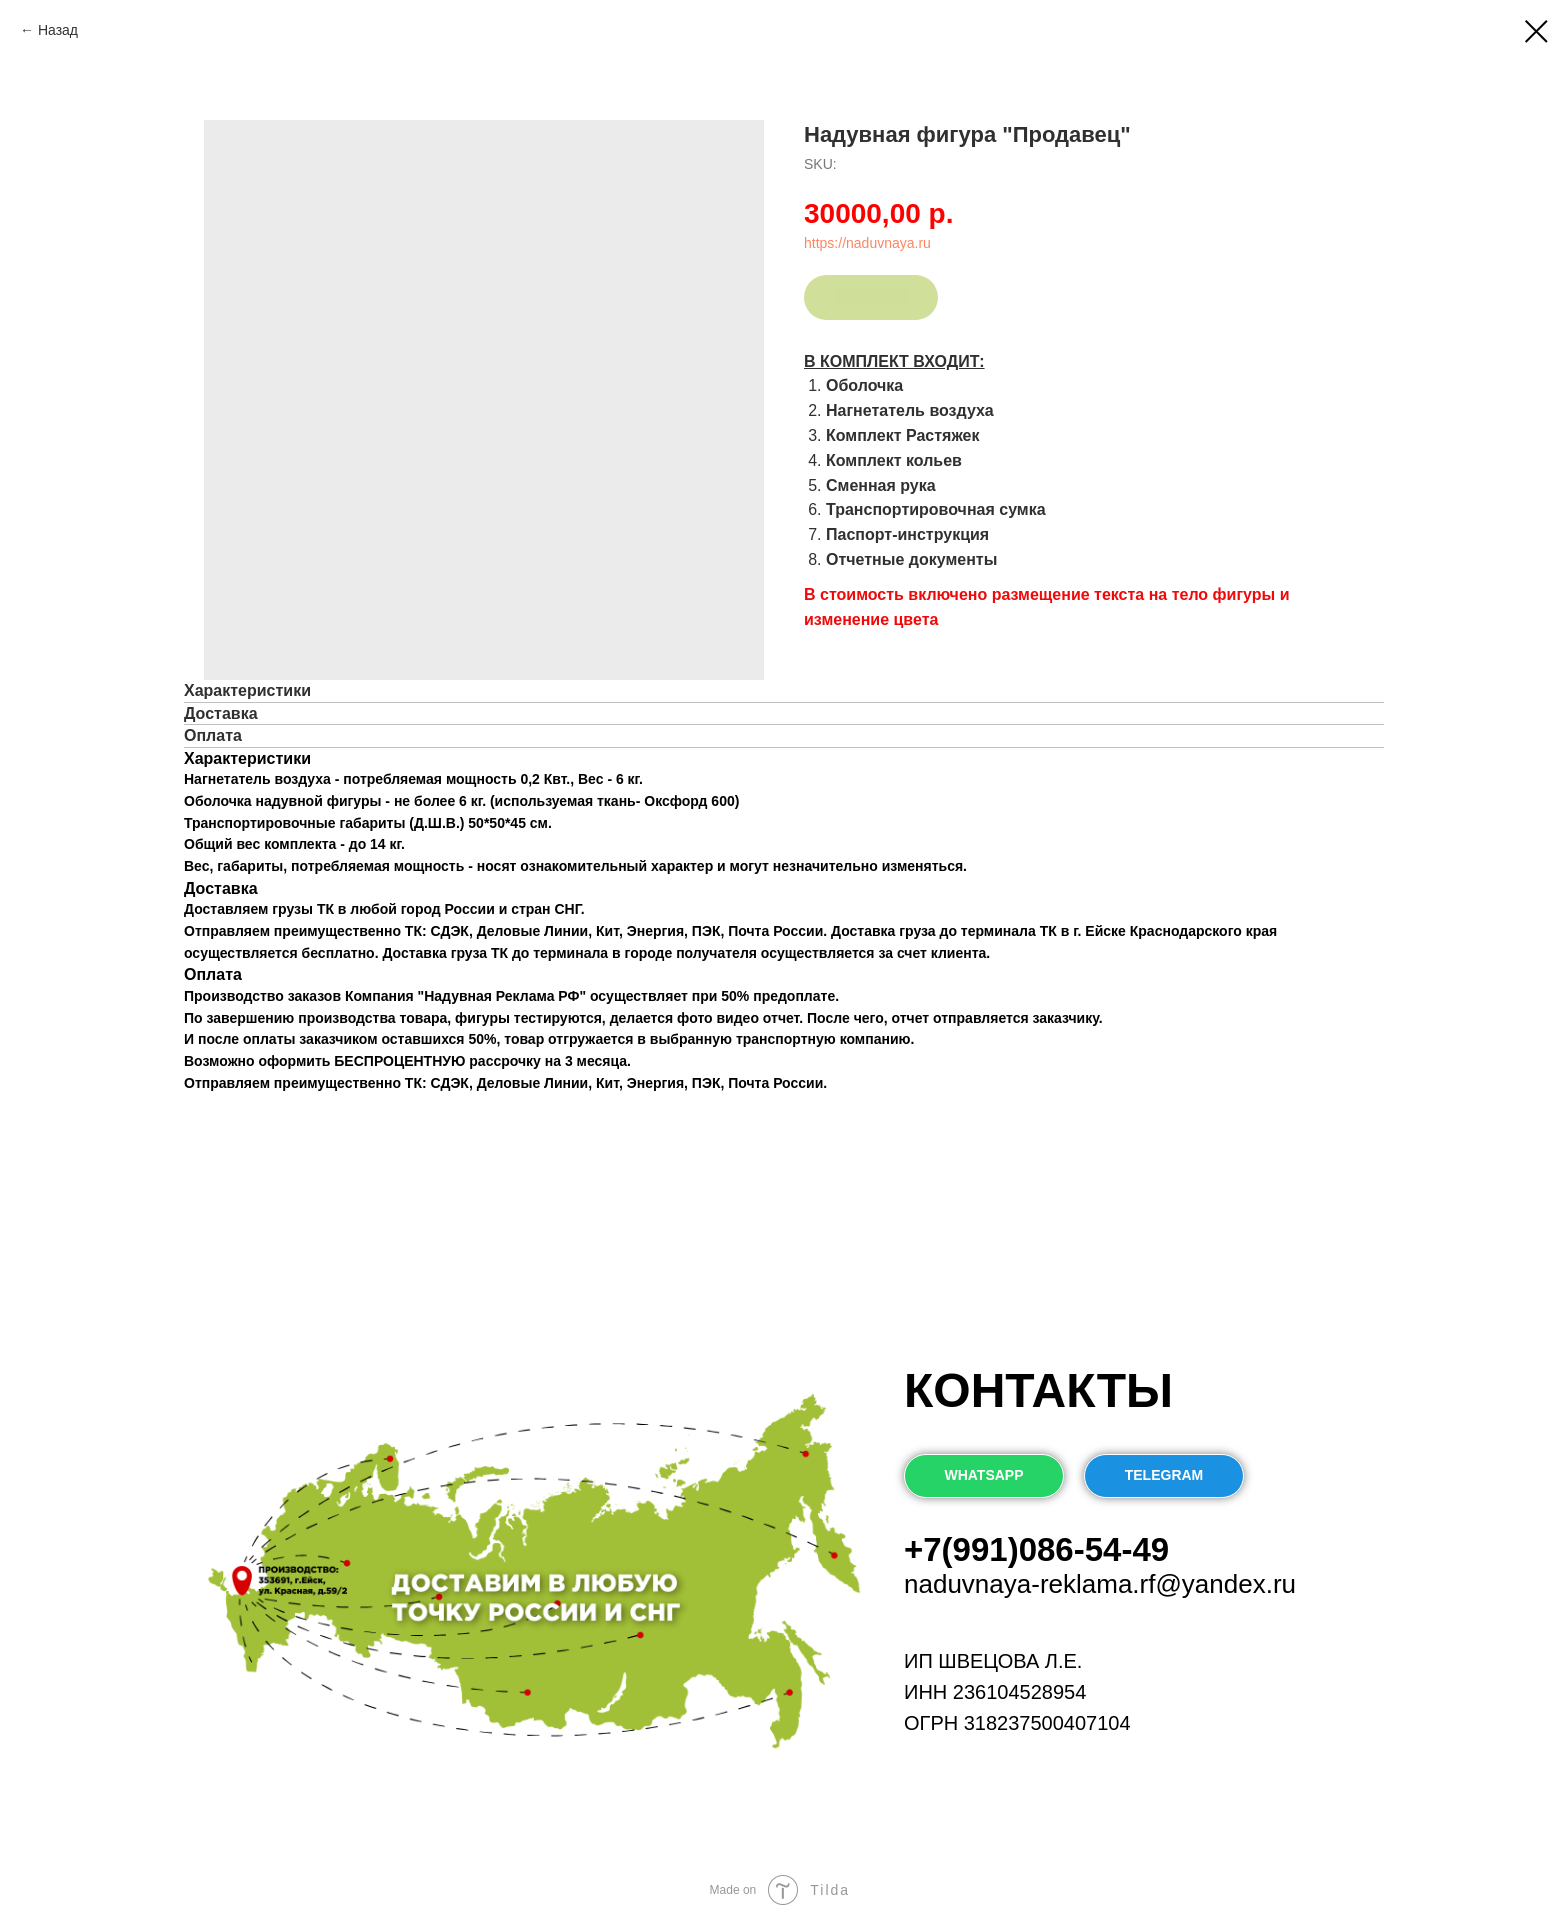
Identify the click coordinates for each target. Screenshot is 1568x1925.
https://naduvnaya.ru (867, 243)
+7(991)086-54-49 (1036, 1549)
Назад (60, 30)
